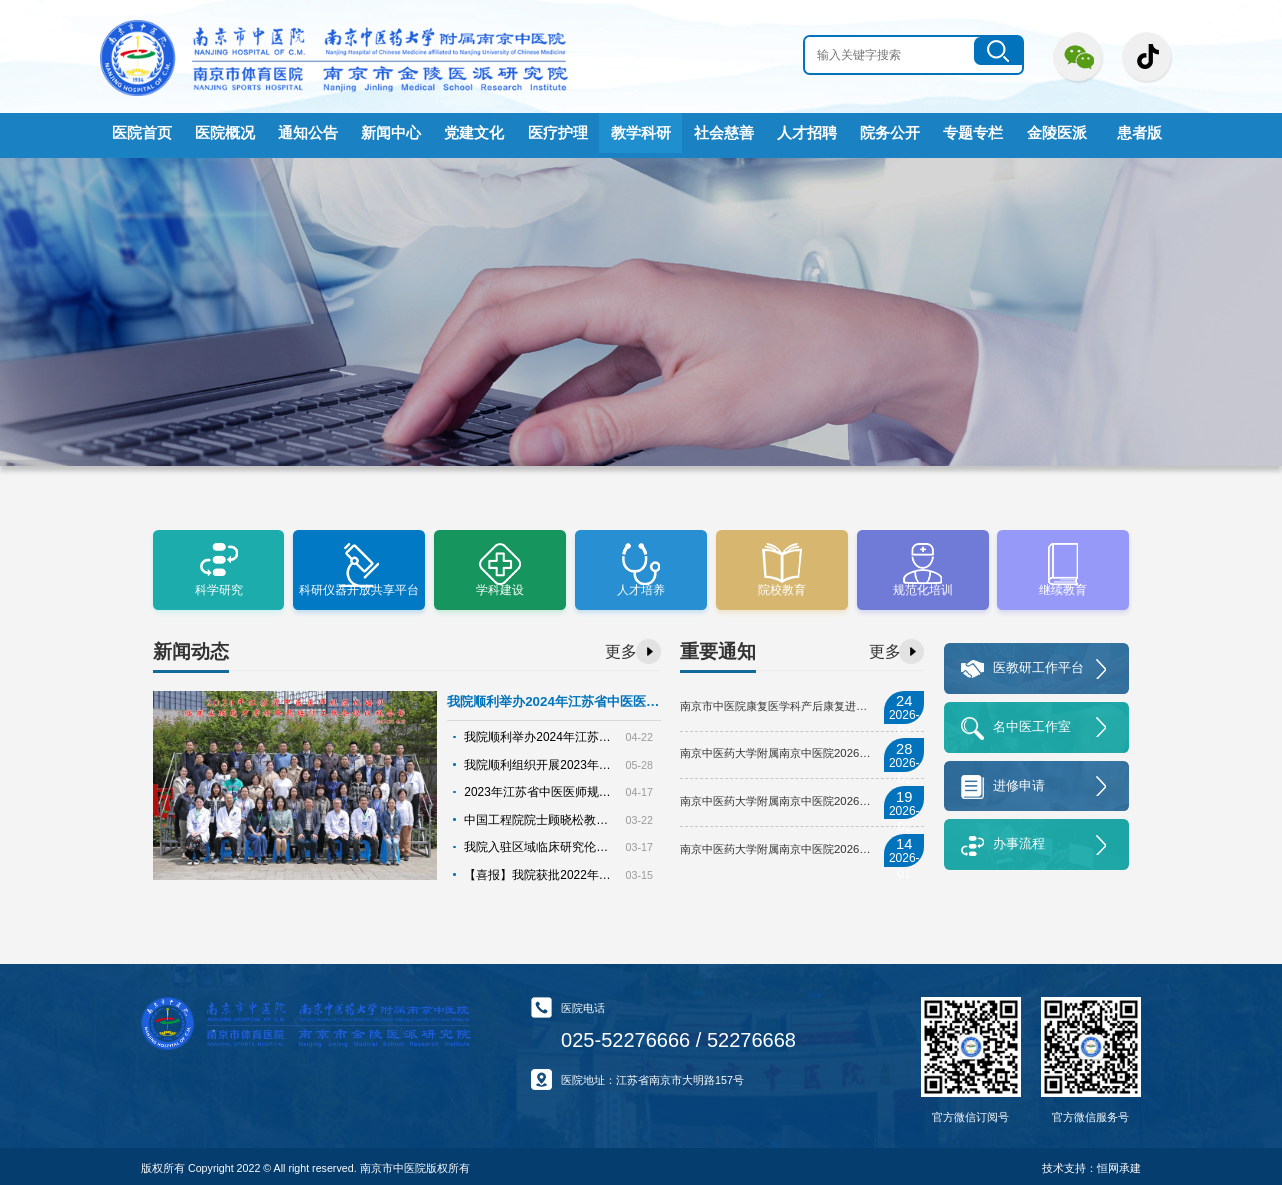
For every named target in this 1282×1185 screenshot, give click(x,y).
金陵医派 (1057, 133)
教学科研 (641, 133)
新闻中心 (391, 133)
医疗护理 (558, 133)
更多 (621, 647)
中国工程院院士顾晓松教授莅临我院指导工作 (574, 813)
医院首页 (142, 133)
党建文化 (474, 133)
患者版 (1139, 133)
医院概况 (225, 133)
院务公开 (890, 133)
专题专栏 (973, 133)
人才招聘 (807, 133)
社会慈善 (724, 133)
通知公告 (308, 133)
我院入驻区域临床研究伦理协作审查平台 (563, 840)
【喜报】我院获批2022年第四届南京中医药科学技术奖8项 (606, 866)
